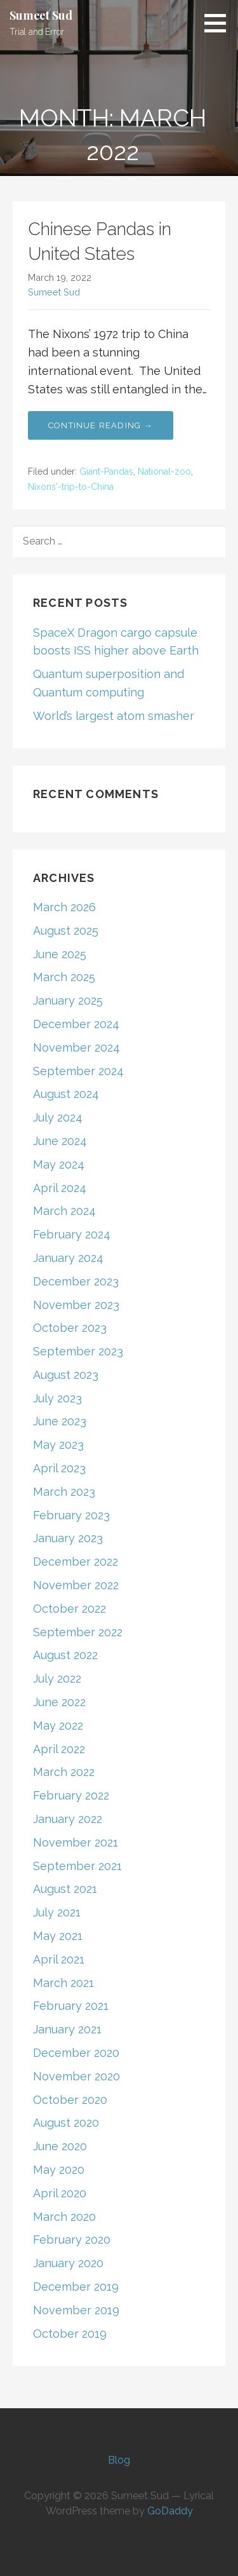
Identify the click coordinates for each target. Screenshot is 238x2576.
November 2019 (76, 2310)
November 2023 (76, 1305)
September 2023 (78, 1351)
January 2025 (68, 1000)
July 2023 (57, 1398)
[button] (219, 22)
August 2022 (65, 1655)
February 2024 (71, 1234)
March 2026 (64, 907)
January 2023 (68, 1538)
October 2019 (70, 2333)
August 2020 (66, 2122)
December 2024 (76, 1024)
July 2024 (58, 1117)
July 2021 (57, 1912)
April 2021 (58, 1959)
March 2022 (64, 1772)
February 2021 (71, 2005)
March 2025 (64, 977)
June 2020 (60, 2146)
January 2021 (67, 2029)
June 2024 (60, 1141)
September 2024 (78, 1071)
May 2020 (58, 2169)
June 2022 (59, 1702)
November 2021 (75, 1842)
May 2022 (58, 1725)
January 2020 (68, 2263)
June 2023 (59, 1421)
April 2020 (59, 2193)
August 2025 (65, 930)
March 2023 (64, 1491)
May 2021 (58, 1935)
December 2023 (76, 1281)
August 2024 (66, 1094)
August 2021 (65, 1888)
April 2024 (59, 1188)
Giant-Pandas (106, 471)
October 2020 (70, 2099)
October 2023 (70, 1327)
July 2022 (57, 1678)
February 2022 (71, 1795)
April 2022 (59, 1749)
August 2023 (65, 1374)
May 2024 (58, 1164)
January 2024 (68, 1257)
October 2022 (69, 1608)
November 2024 (76, 1047)
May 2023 (58, 1444)
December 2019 (76, 2286)
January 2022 (67, 1819)
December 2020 (76, 2052)
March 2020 (64, 2216)
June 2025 (59, 954)
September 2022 (77, 1632)
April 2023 (59, 1468)
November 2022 (76, 1585)
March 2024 (64, 1210)
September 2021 (77, 1866)
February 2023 (71, 1515)
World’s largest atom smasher (113, 715)
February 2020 (71, 2239)
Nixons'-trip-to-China (71, 487)
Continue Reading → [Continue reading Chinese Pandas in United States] (100, 425)
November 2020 (76, 2076)
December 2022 (75, 1561)
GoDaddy (170, 2511)
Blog (119, 2460)
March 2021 (63, 1983)
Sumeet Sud (41, 15)
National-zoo (164, 471)
